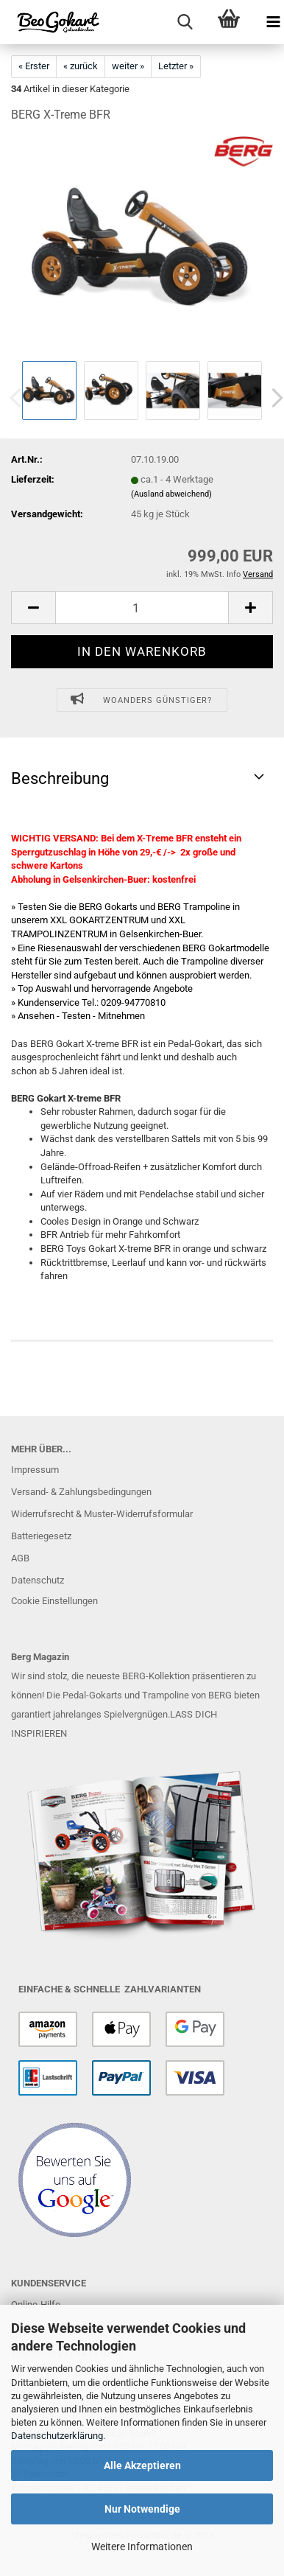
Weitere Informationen (142, 2546)
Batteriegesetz (41, 1535)
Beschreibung (60, 778)
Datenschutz (37, 1580)
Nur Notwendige (142, 2509)
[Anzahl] (142, 607)
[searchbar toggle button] (185, 22)
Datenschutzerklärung (57, 2435)
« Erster (33, 65)
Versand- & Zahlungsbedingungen (81, 1491)
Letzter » (176, 65)
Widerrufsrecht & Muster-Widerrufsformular (102, 1513)
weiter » (128, 65)
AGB (20, 1558)
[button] (33, 607)
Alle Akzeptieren (142, 2465)
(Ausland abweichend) (171, 494)
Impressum (35, 1469)
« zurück (80, 65)
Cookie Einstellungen (54, 1600)
